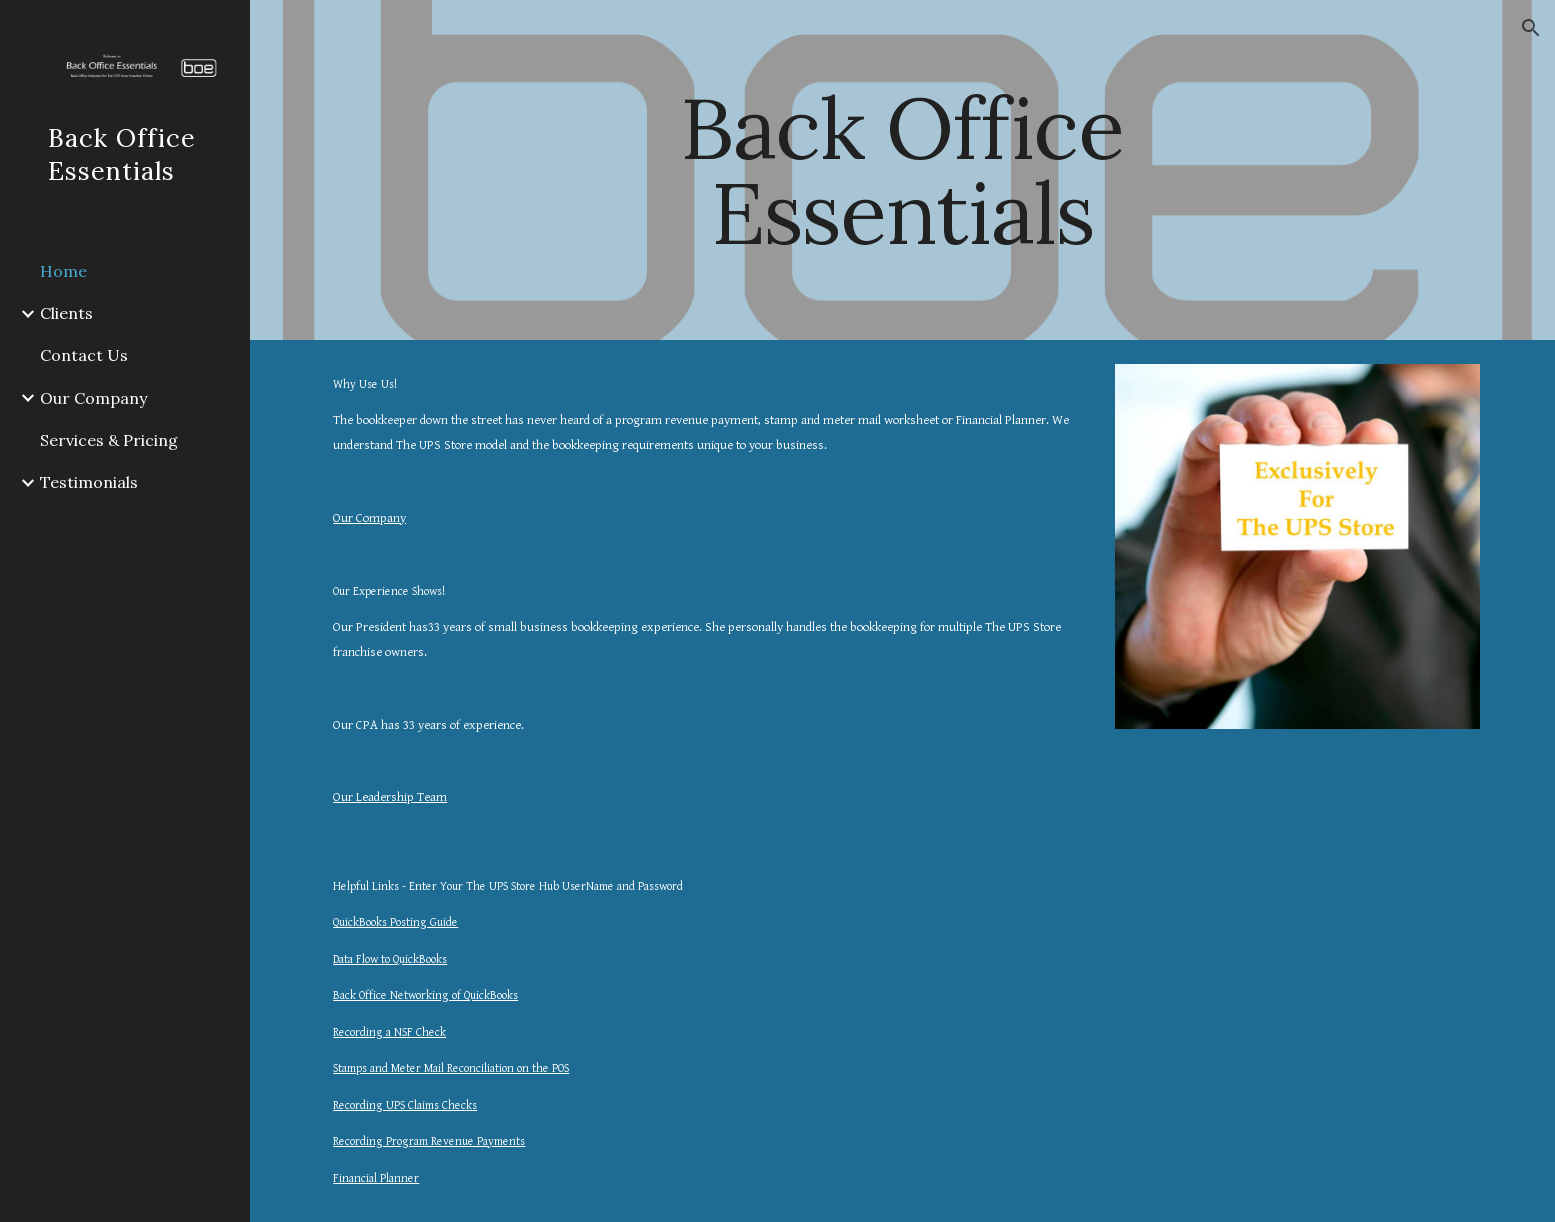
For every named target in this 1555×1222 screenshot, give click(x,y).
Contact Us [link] (84, 355)
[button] (1531, 28)
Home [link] (63, 271)
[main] (903, 170)
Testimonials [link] (89, 482)
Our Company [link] (93, 398)
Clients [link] (66, 313)
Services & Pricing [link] (109, 440)
